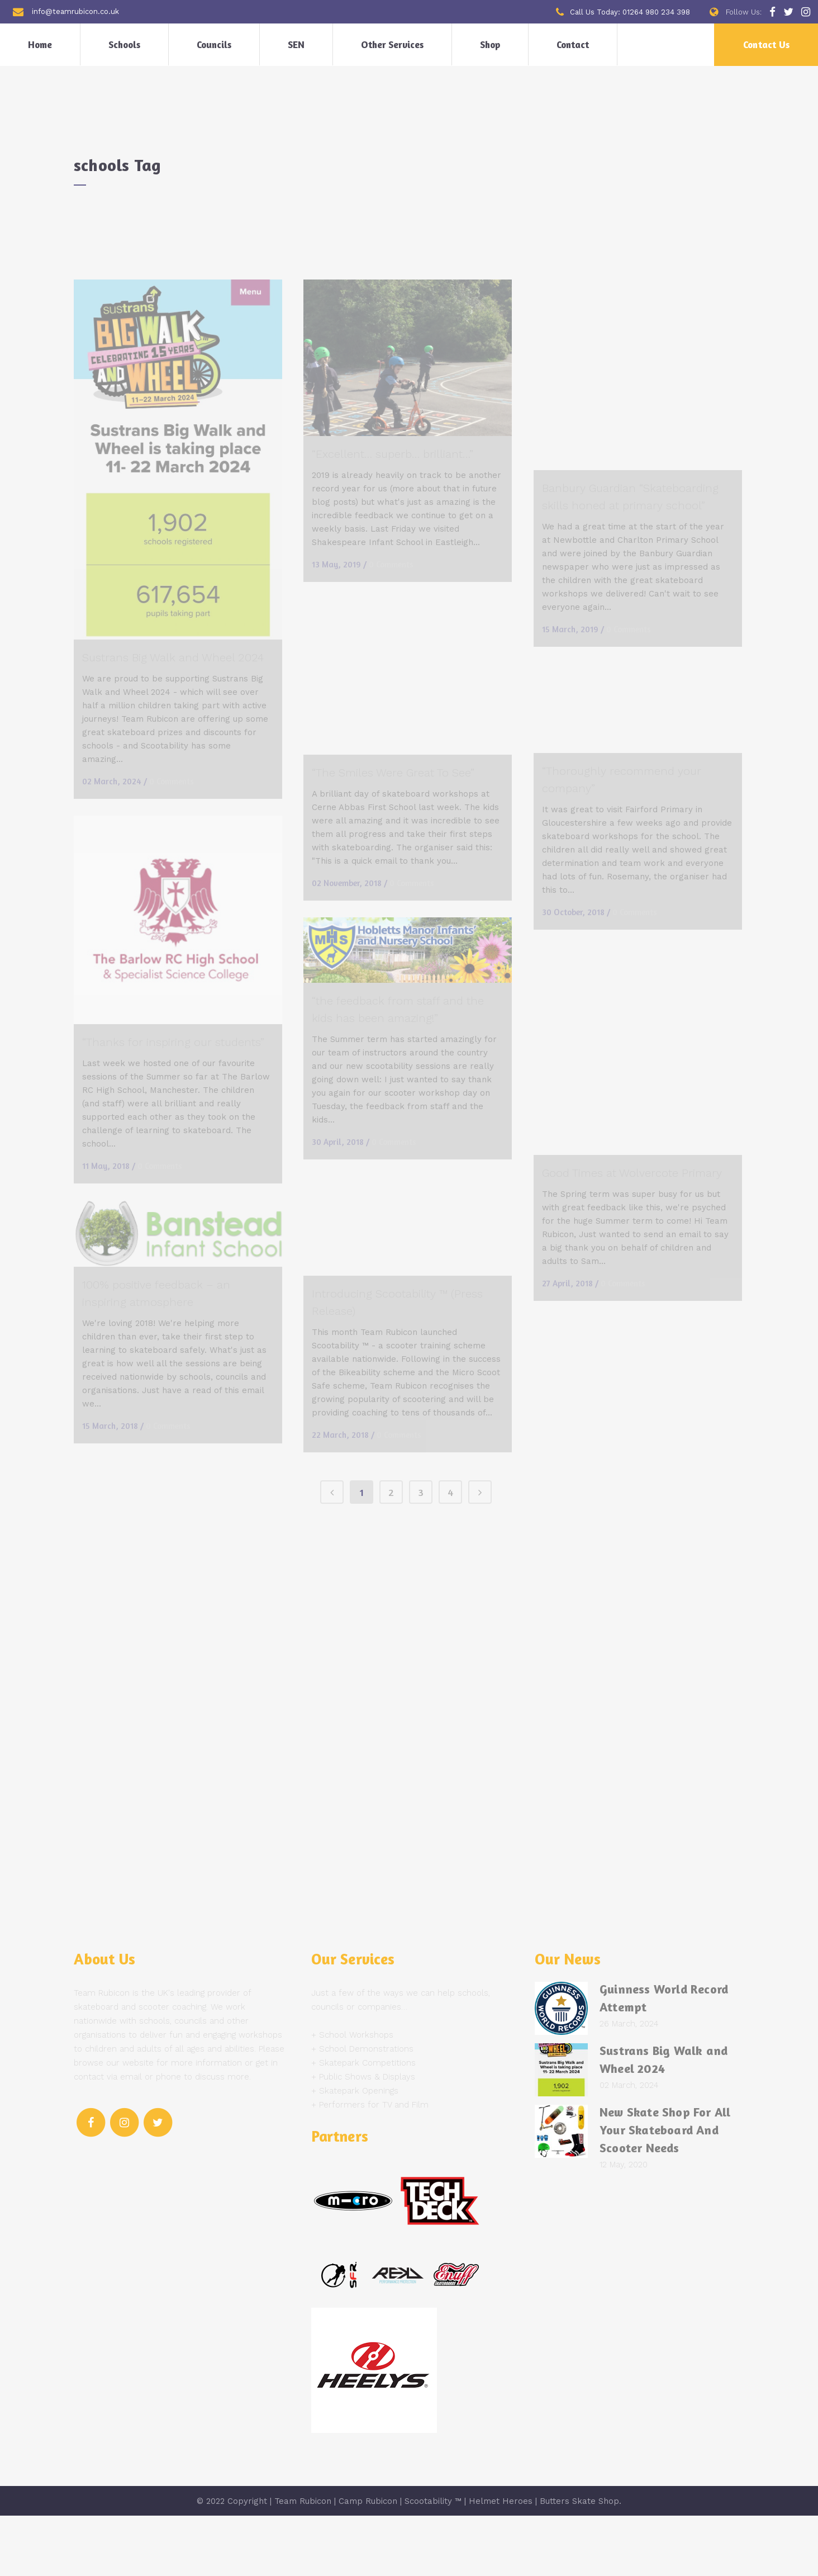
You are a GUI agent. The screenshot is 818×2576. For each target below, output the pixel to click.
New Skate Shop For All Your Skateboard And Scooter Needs (665, 2190)
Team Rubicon (302, 2561)
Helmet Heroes (500, 2561)
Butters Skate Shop (579, 2561)
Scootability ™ (433, 2561)
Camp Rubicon (368, 2561)
